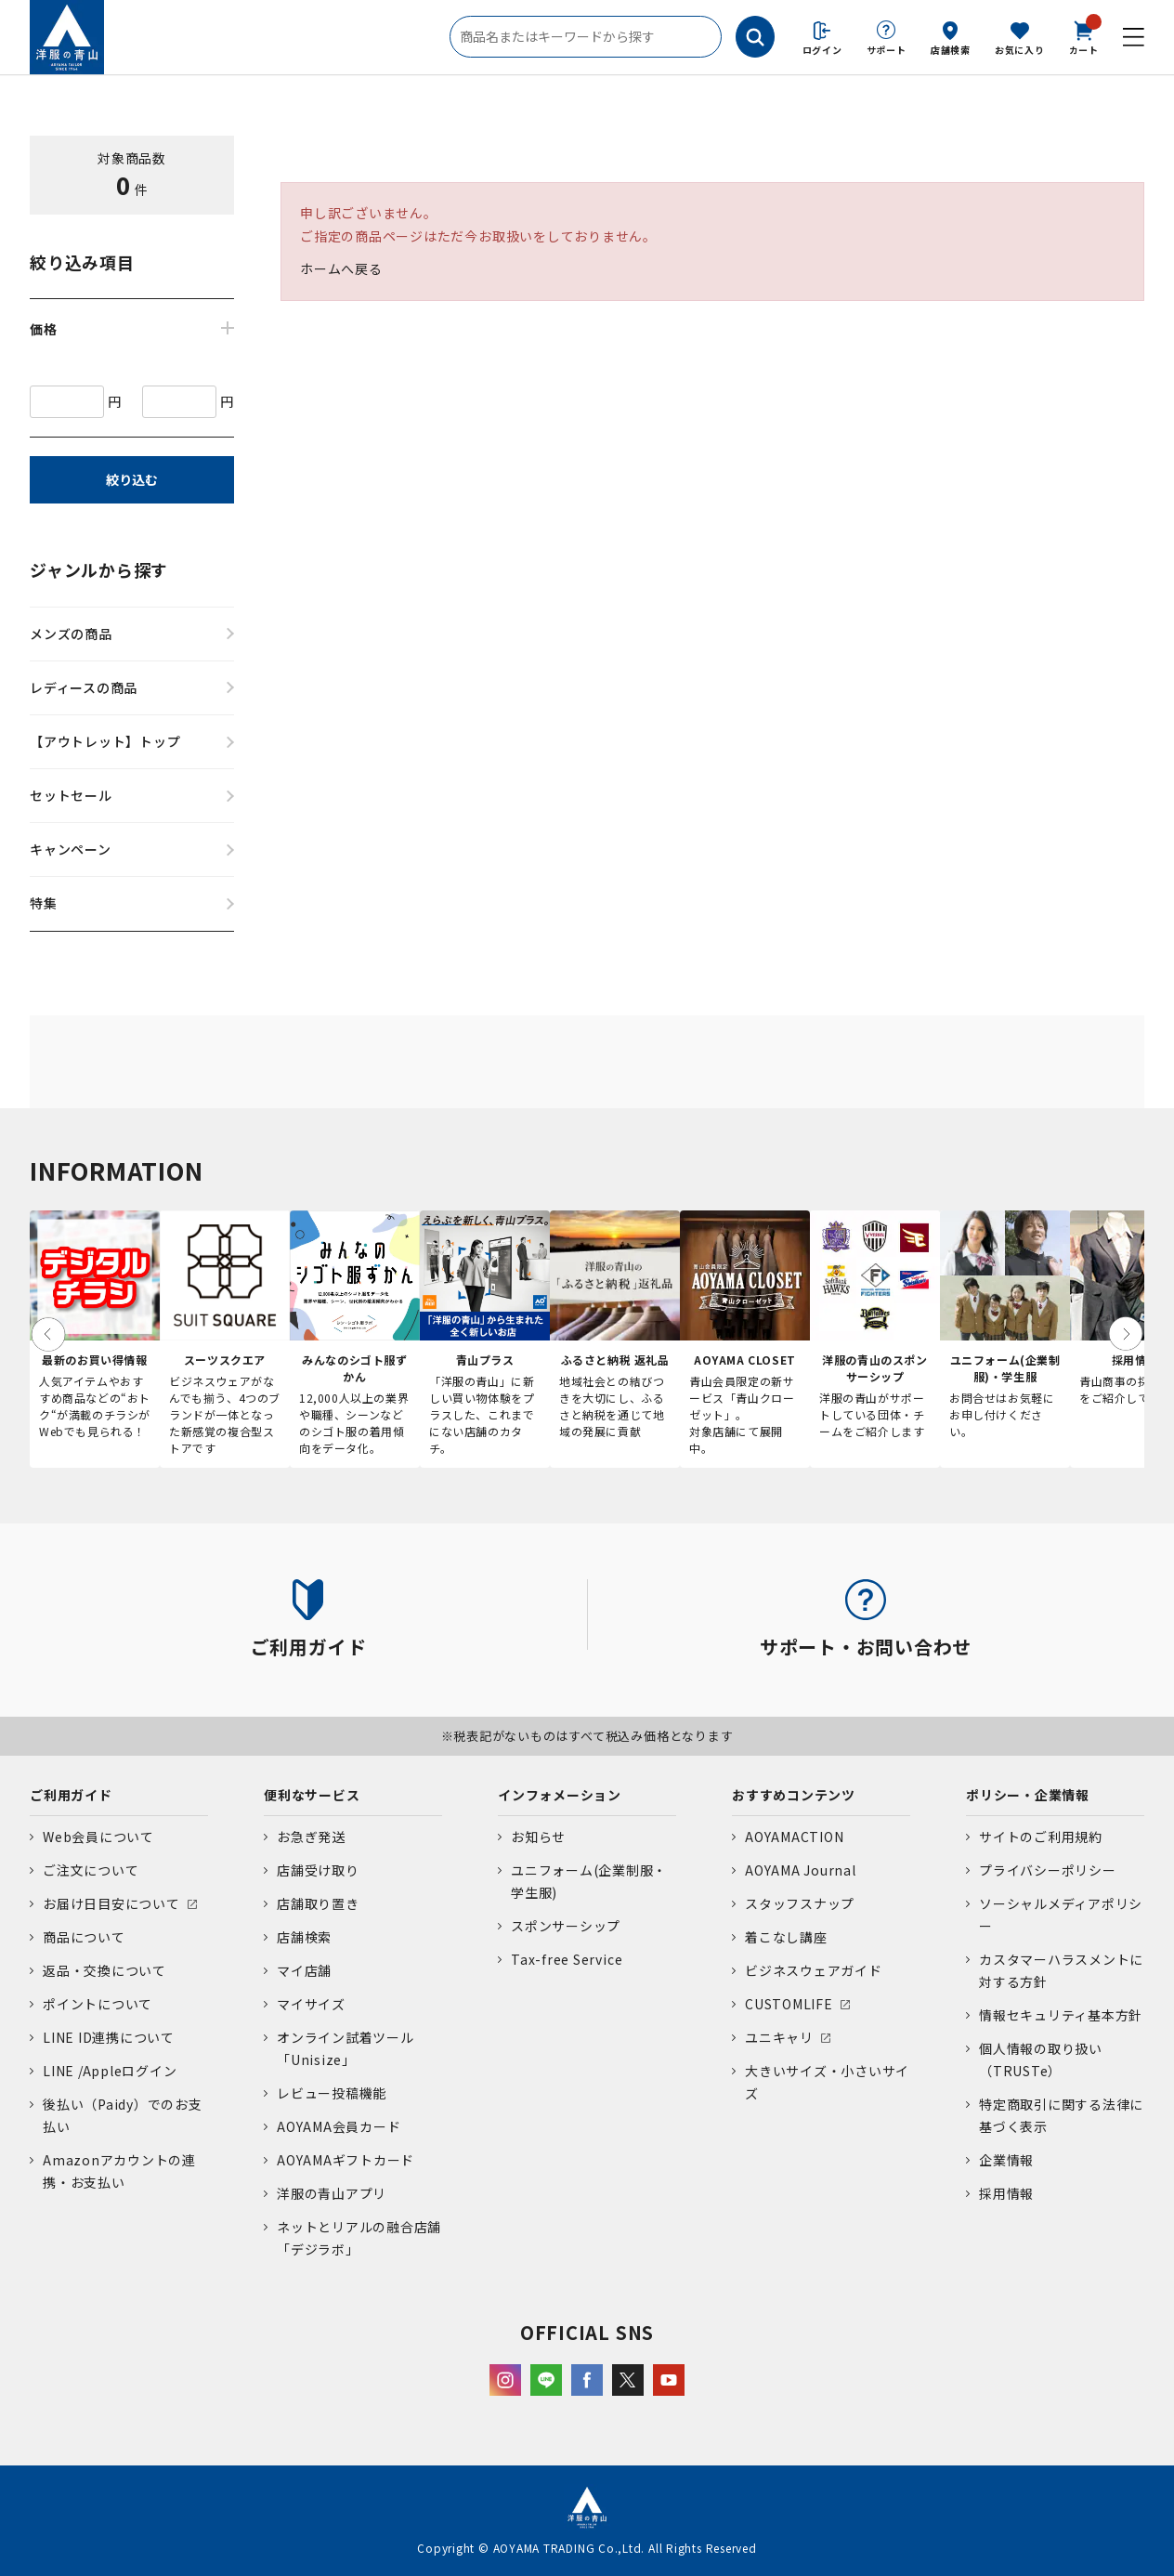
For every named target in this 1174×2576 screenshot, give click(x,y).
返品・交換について (104, 1970)
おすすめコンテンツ (793, 1794)
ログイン (822, 50)
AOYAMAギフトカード (345, 2160)
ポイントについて (97, 2003)
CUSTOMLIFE (789, 2003)
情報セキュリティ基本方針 (1060, 2015)
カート (1084, 36)
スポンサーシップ (565, 1925)
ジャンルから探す (99, 569)
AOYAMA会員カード (338, 2126)
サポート (887, 50)
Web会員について (98, 1836)
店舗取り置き (318, 1903)
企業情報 (1006, 2160)
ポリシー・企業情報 (1027, 1794)
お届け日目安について (111, 1903)
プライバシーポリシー (1047, 1870)
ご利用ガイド (71, 1794)
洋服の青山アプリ (331, 2193)
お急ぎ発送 (311, 1836)
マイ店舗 (304, 1970)
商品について (84, 1937)
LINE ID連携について (109, 2037)
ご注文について (90, 1870)
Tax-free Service (566, 1959)
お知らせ (538, 1836)
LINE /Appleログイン (110, 2070)
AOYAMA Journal (800, 1870)
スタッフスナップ (799, 1903)
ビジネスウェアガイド (813, 1970)
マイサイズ (311, 2003)
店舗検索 (951, 50)
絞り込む (132, 479)
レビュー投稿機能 (331, 2093)
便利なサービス (311, 1794)
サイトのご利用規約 (1040, 1836)
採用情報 (1006, 2193)
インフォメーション (559, 1794)
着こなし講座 (786, 1937)
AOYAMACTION (794, 1836)
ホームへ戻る (341, 268)
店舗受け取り (318, 1870)
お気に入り (1020, 50)
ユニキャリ (779, 2037)
